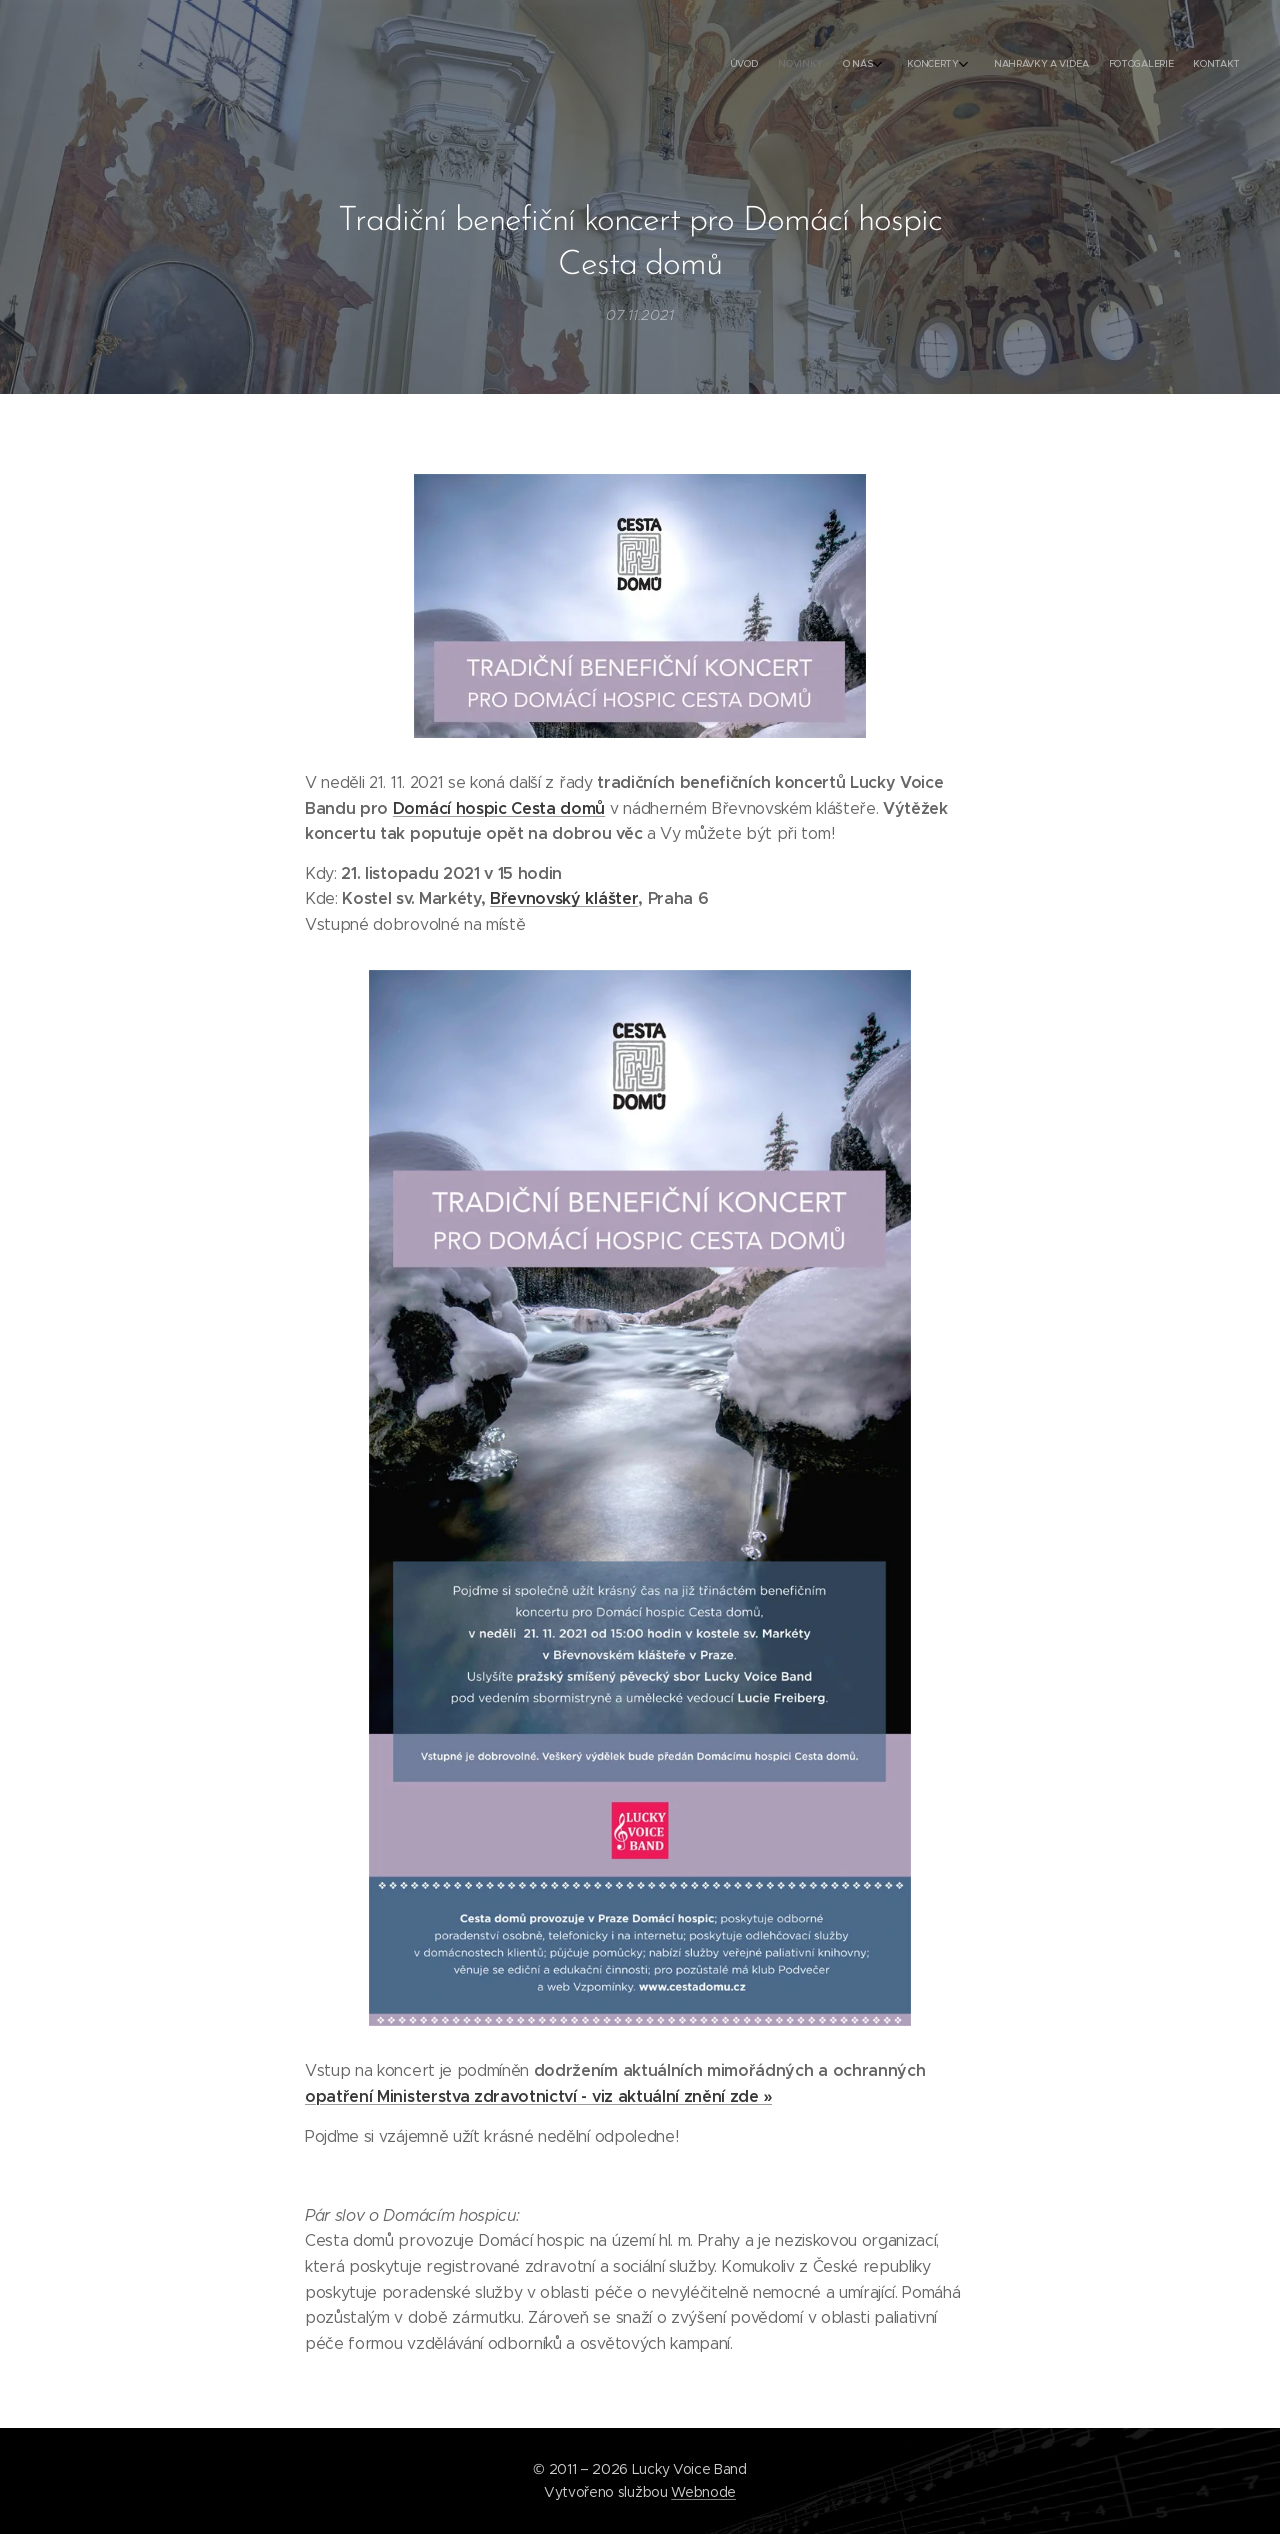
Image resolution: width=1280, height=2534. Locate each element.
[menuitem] (1092, 65)
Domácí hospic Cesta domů (499, 807)
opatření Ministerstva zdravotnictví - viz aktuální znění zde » (538, 2096)
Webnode (703, 2492)
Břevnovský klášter (564, 898)
